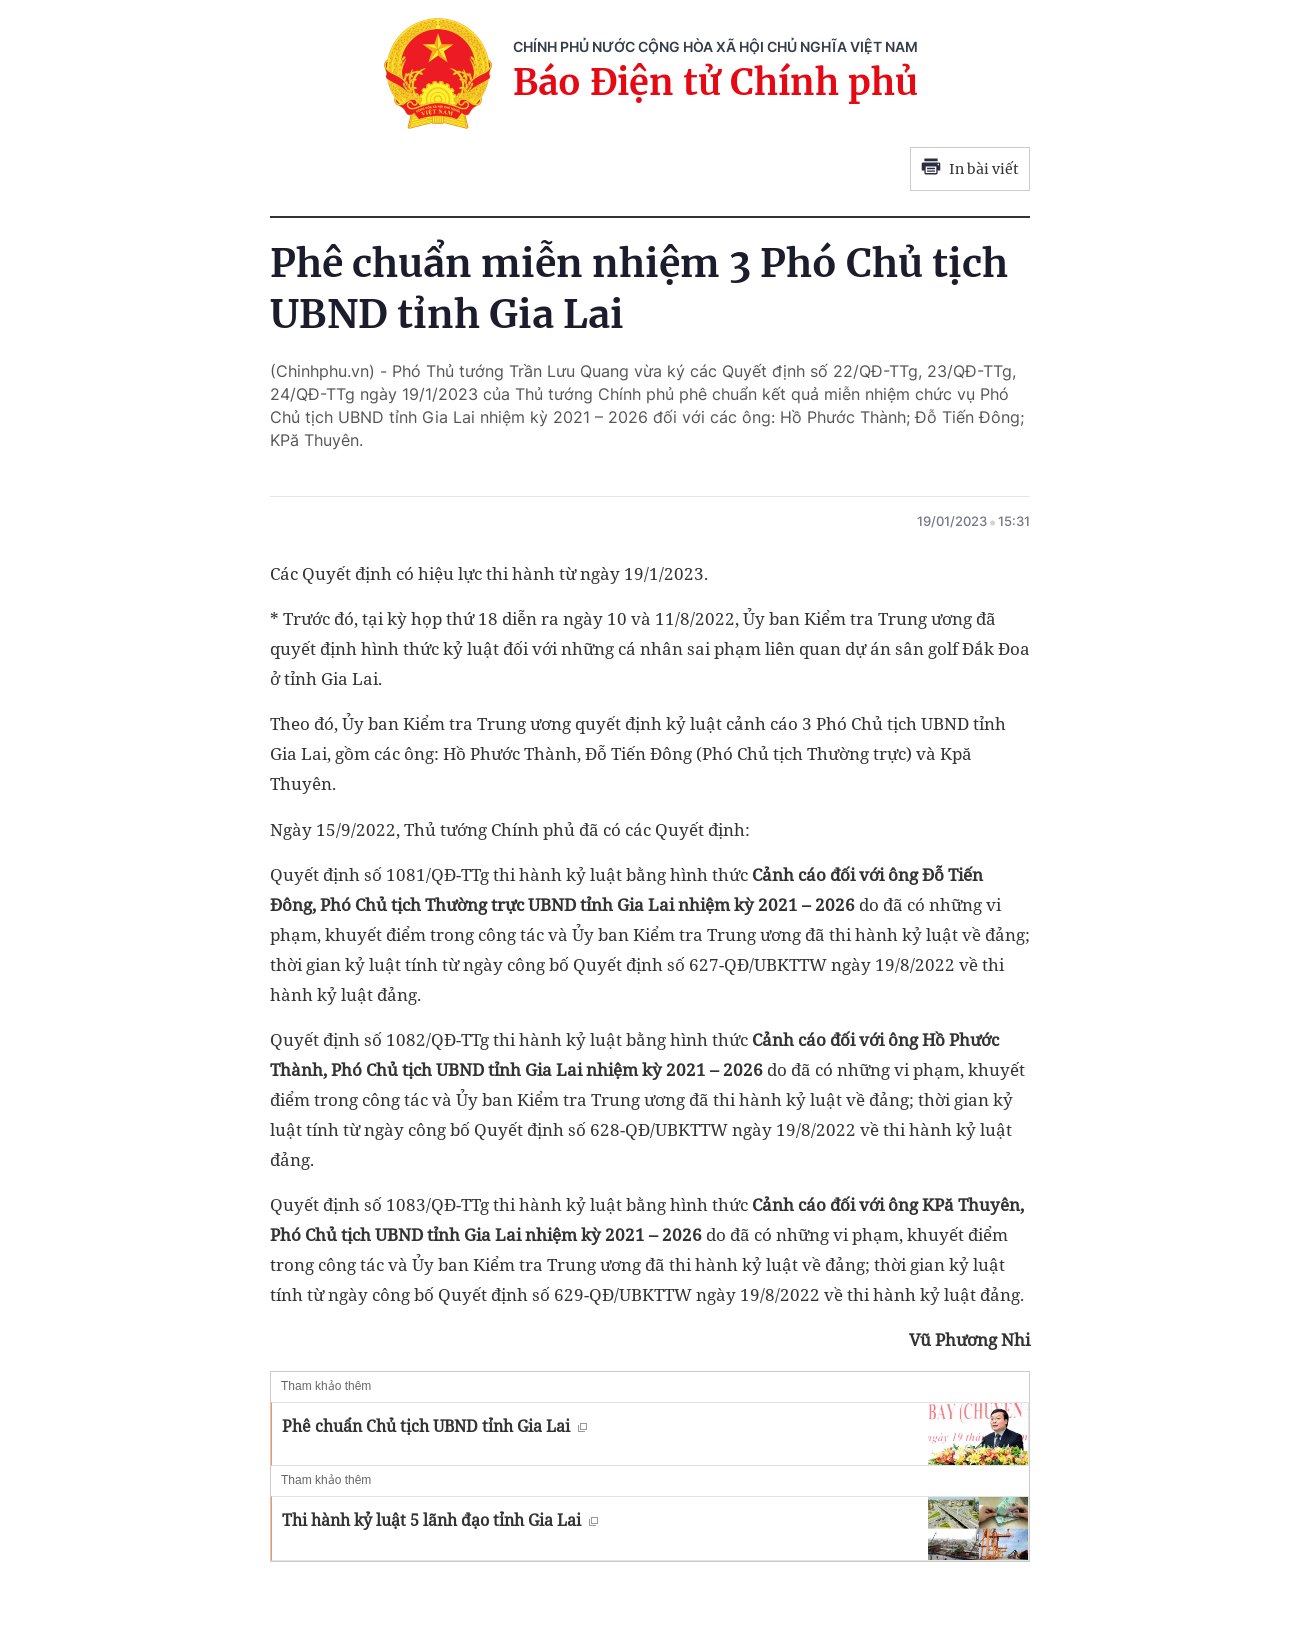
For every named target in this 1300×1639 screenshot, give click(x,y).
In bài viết (970, 169)
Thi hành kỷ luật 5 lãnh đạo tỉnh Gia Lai (440, 1520)
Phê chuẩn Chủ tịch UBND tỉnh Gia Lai (434, 1426)
